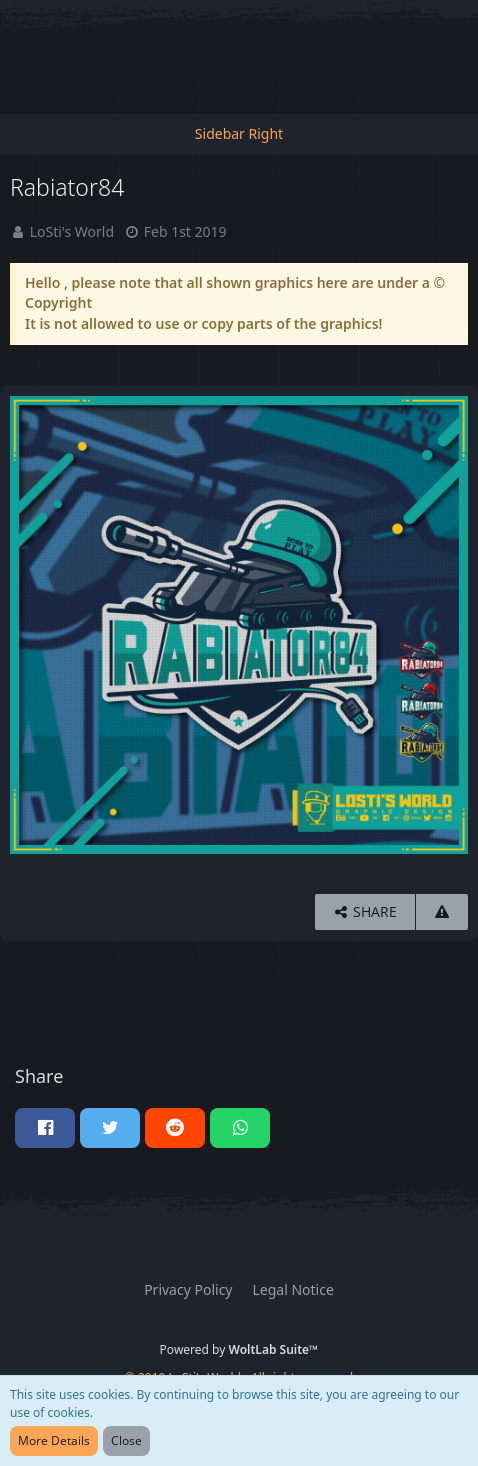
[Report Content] (442, 912)
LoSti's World (72, 231)
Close (126, 1440)
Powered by (239, 1349)
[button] (45, 1128)
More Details (54, 1440)
